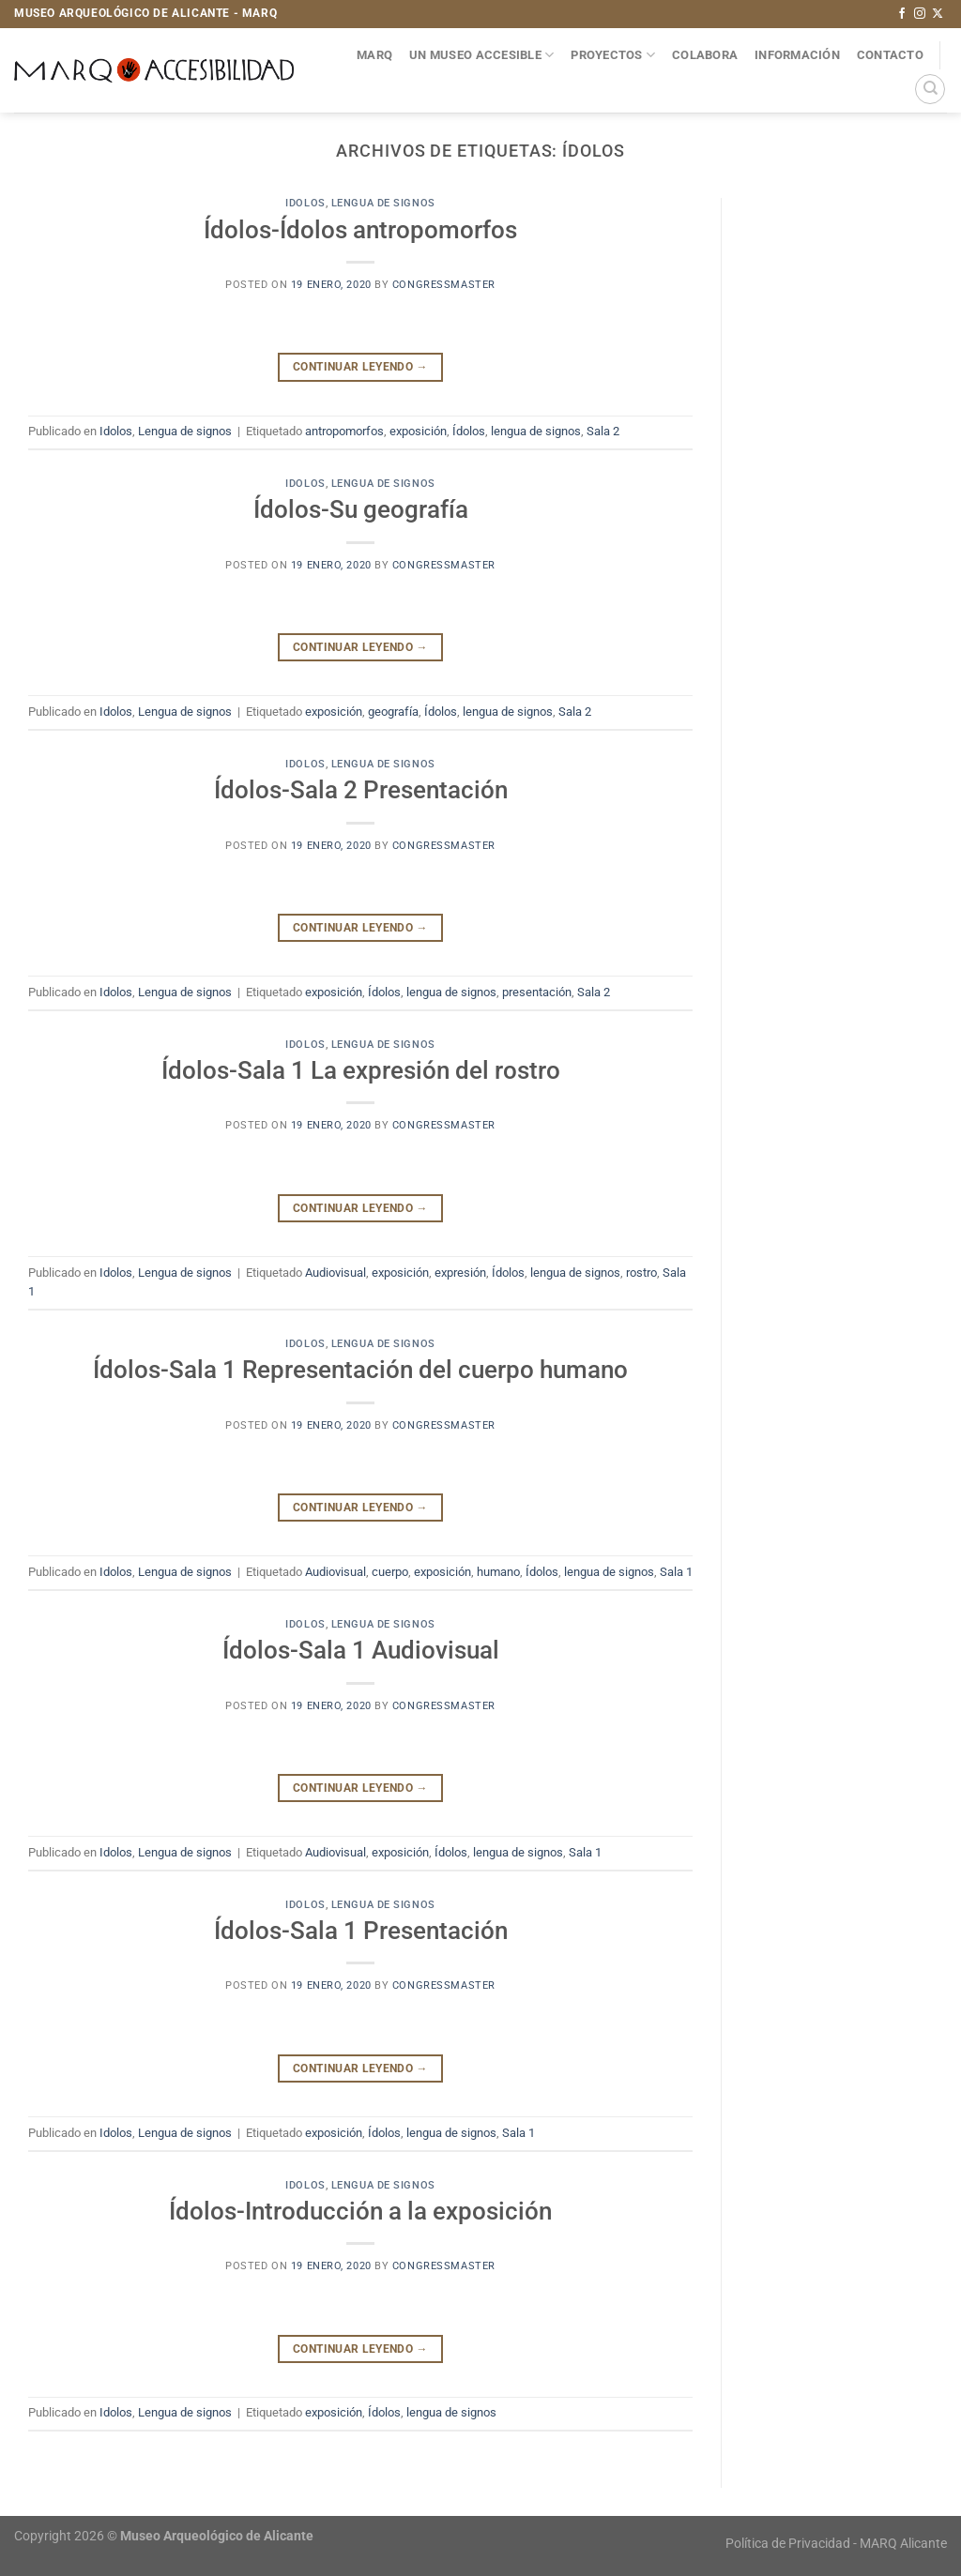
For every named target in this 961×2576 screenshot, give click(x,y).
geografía (393, 712)
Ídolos (468, 431)
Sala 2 (603, 431)
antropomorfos (344, 431)
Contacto (890, 55)
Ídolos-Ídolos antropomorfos (360, 230)
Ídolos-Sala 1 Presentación (361, 1931)
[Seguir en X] (937, 14)
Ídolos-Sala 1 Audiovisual (360, 1650)
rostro (641, 1272)
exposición (418, 431)
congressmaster (444, 285)
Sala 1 (676, 1572)
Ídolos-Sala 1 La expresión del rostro (360, 1070)
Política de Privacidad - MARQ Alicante (836, 2544)
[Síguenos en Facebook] (902, 14)
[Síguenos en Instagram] (919, 14)
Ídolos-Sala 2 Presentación (361, 790)
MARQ (374, 55)
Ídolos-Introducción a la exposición (360, 2211)
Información (797, 55)
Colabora (705, 55)
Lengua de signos (383, 203)
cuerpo (390, 1572)
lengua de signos (536, 431)
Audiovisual (335, 1272)
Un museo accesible (481, 55)
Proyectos (613, 55)
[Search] (930, 89)
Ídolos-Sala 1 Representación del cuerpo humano (360, 1370)
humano (498, 1572)
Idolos (305, 203)
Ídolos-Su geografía (360, 509)
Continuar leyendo (360, 367)
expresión (460, 1272)
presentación (537, 992)
